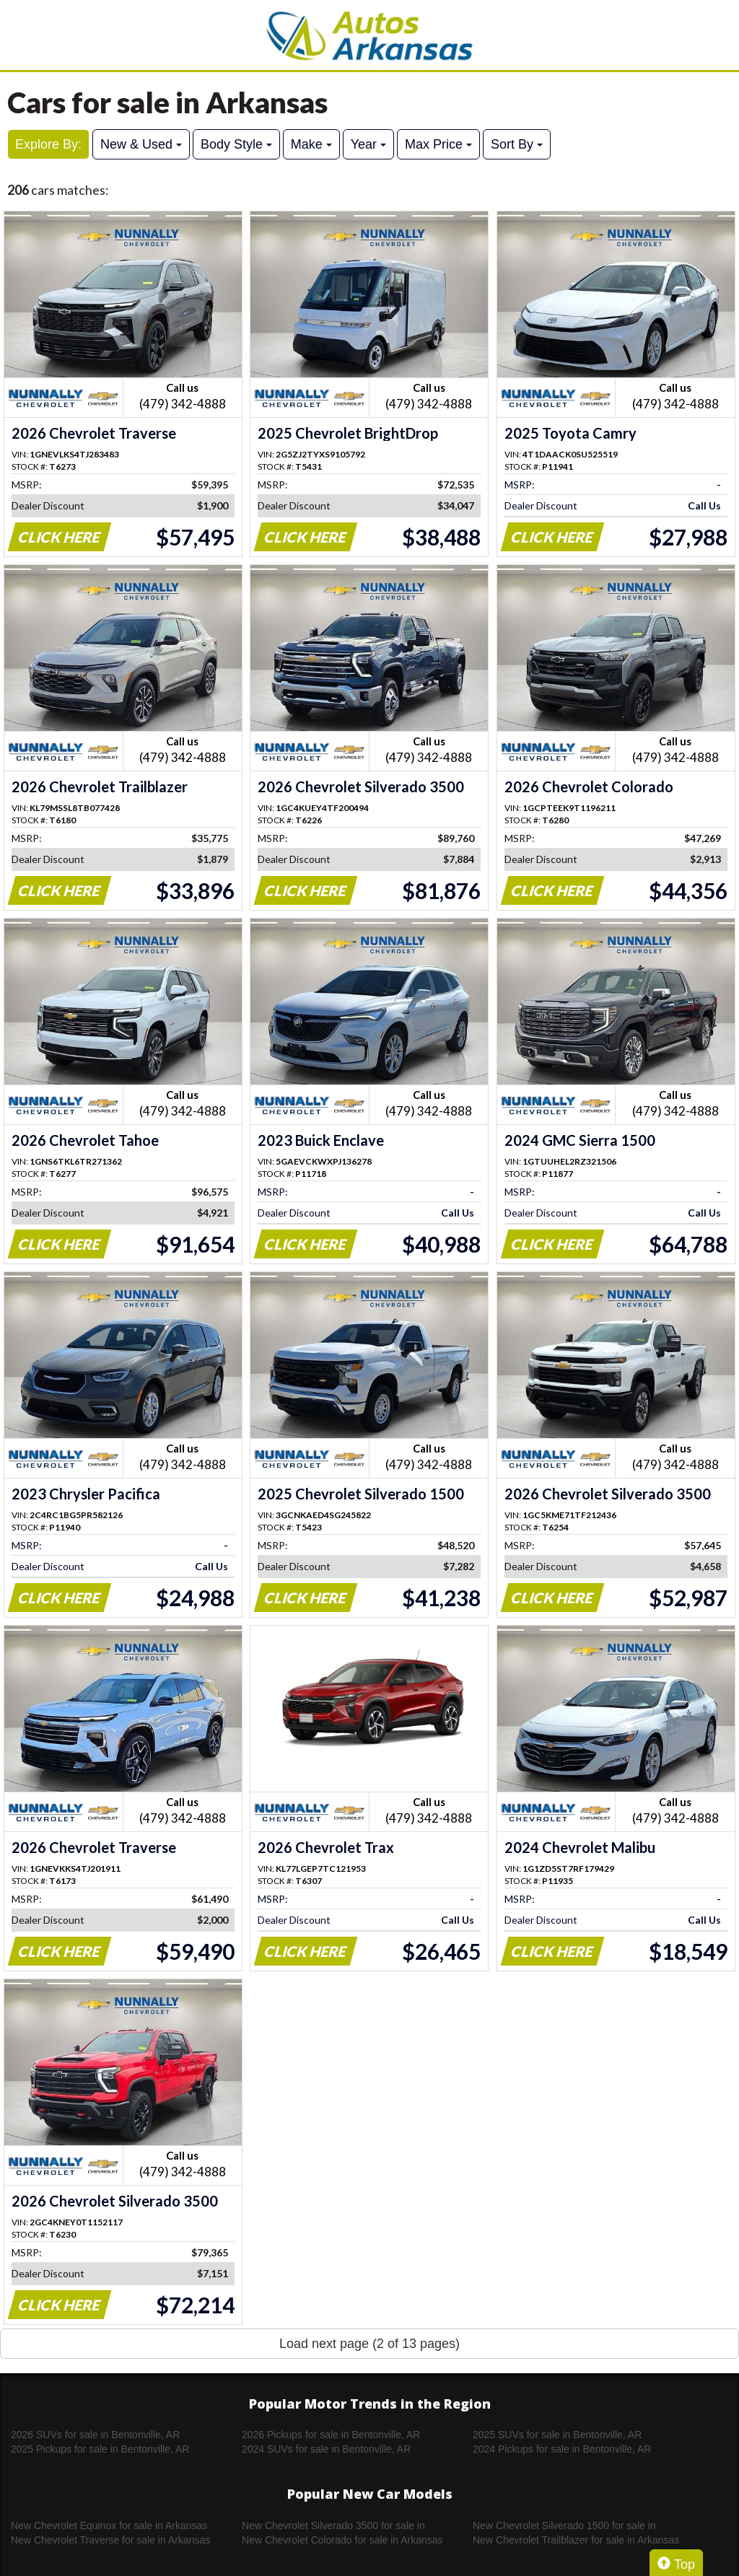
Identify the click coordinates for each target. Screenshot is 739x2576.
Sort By (517, 144)
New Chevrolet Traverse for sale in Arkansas (110, 2540)
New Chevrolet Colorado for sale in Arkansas (342, 2540)
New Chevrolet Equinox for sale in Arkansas (109, 2525)
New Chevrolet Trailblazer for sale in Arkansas (576, 2540)
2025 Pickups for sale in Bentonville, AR (100, 2449)
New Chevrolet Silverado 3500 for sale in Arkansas (333, 2526)
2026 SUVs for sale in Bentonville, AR (95, 2434)
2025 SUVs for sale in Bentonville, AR (557, 2434)
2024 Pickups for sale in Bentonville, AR (562, 2449)
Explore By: (48, 144)
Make (311, 144)
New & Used (141, 144)
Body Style (236, 144)
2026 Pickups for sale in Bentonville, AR (331, 2434)
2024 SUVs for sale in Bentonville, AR (326, 2449)
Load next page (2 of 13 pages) (369, 2343)
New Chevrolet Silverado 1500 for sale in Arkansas (564, 2526)
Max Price (438, 144)
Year (368, 144)
